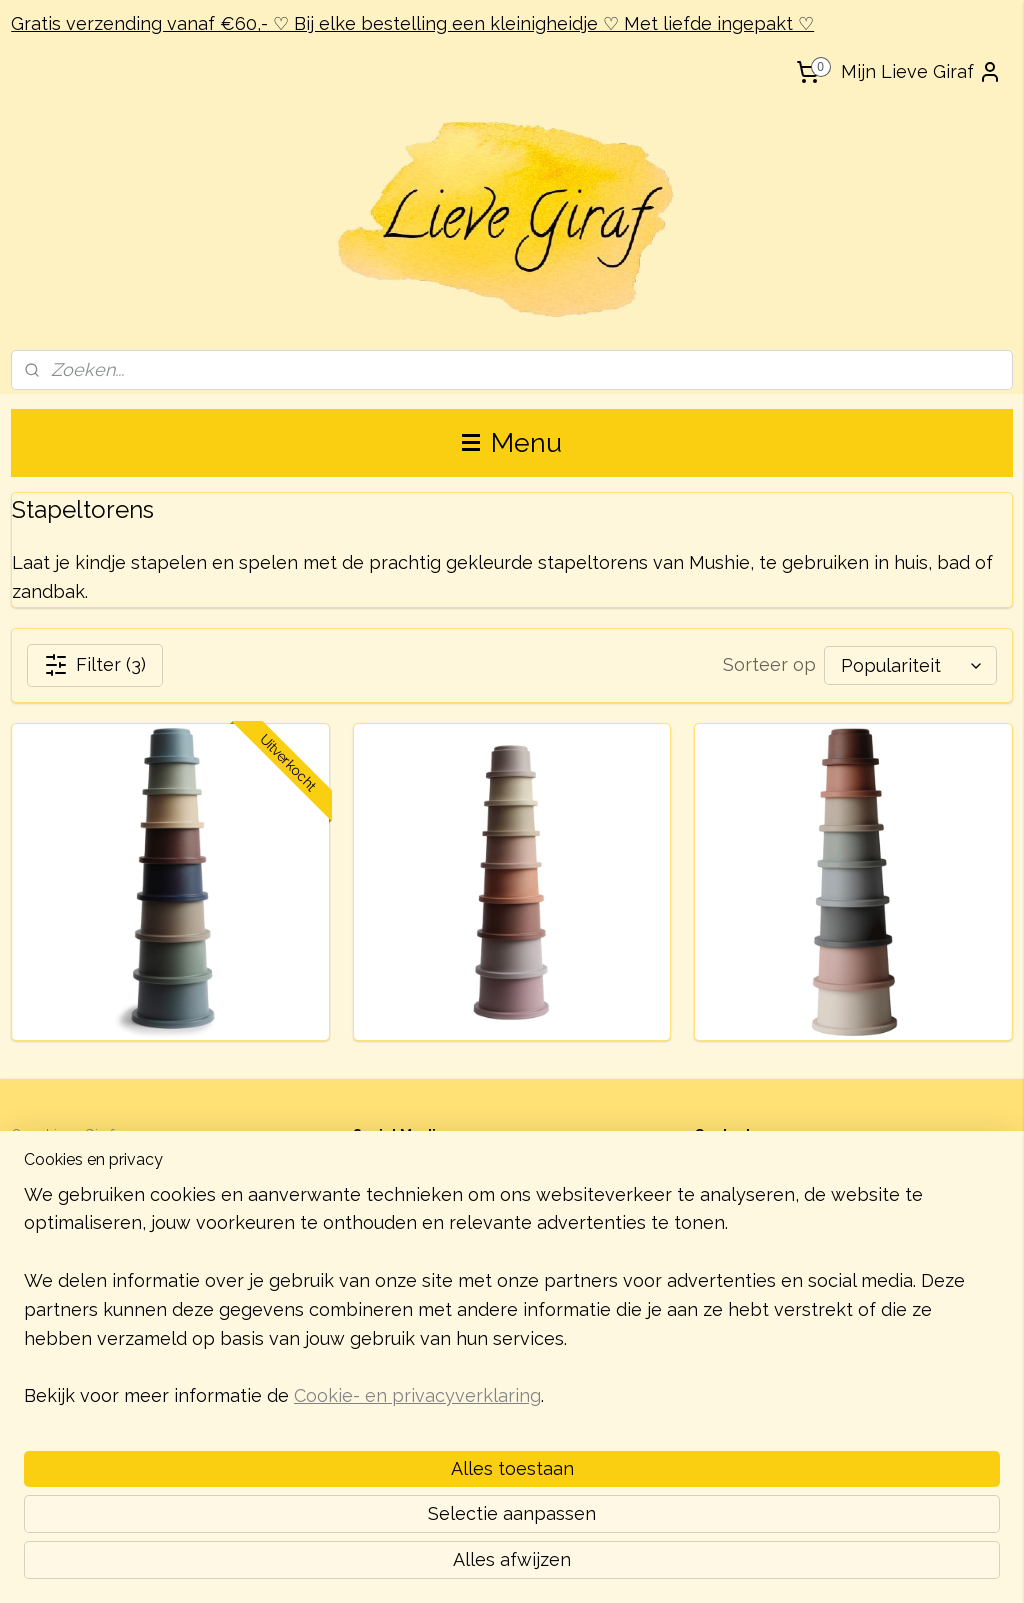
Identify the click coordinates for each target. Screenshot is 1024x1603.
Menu (512, 442)
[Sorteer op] (910, 665)
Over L (32, 1135)
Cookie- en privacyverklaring (417, 1563)
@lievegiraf (417, 1157)
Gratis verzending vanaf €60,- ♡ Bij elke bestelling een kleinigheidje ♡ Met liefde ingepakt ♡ (412, 23)
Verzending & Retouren (87, 1202)
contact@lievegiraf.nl (790, 1227)
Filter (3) (95, 665)
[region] (380, 1447)
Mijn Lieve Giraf (921, 72)
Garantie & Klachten (74, 1224)
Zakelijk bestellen (67, 1180)
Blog (26, 1157)
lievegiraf (411, 1182)
